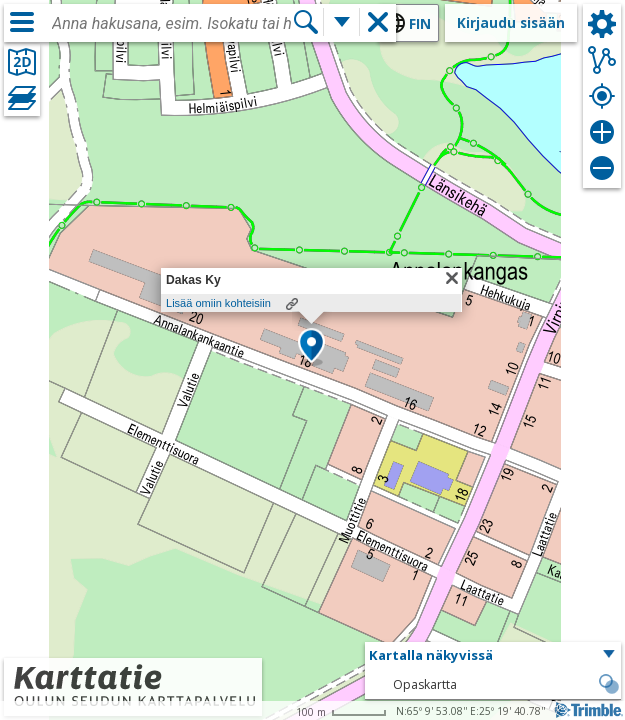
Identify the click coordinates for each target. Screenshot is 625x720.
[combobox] (172, 24)
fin (420, 23)
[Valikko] (22, 22)
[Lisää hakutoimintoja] (342, 22)
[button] (311, 347)
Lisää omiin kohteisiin (218, 303)
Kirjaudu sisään (511, 22)
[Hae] (306, 22)
